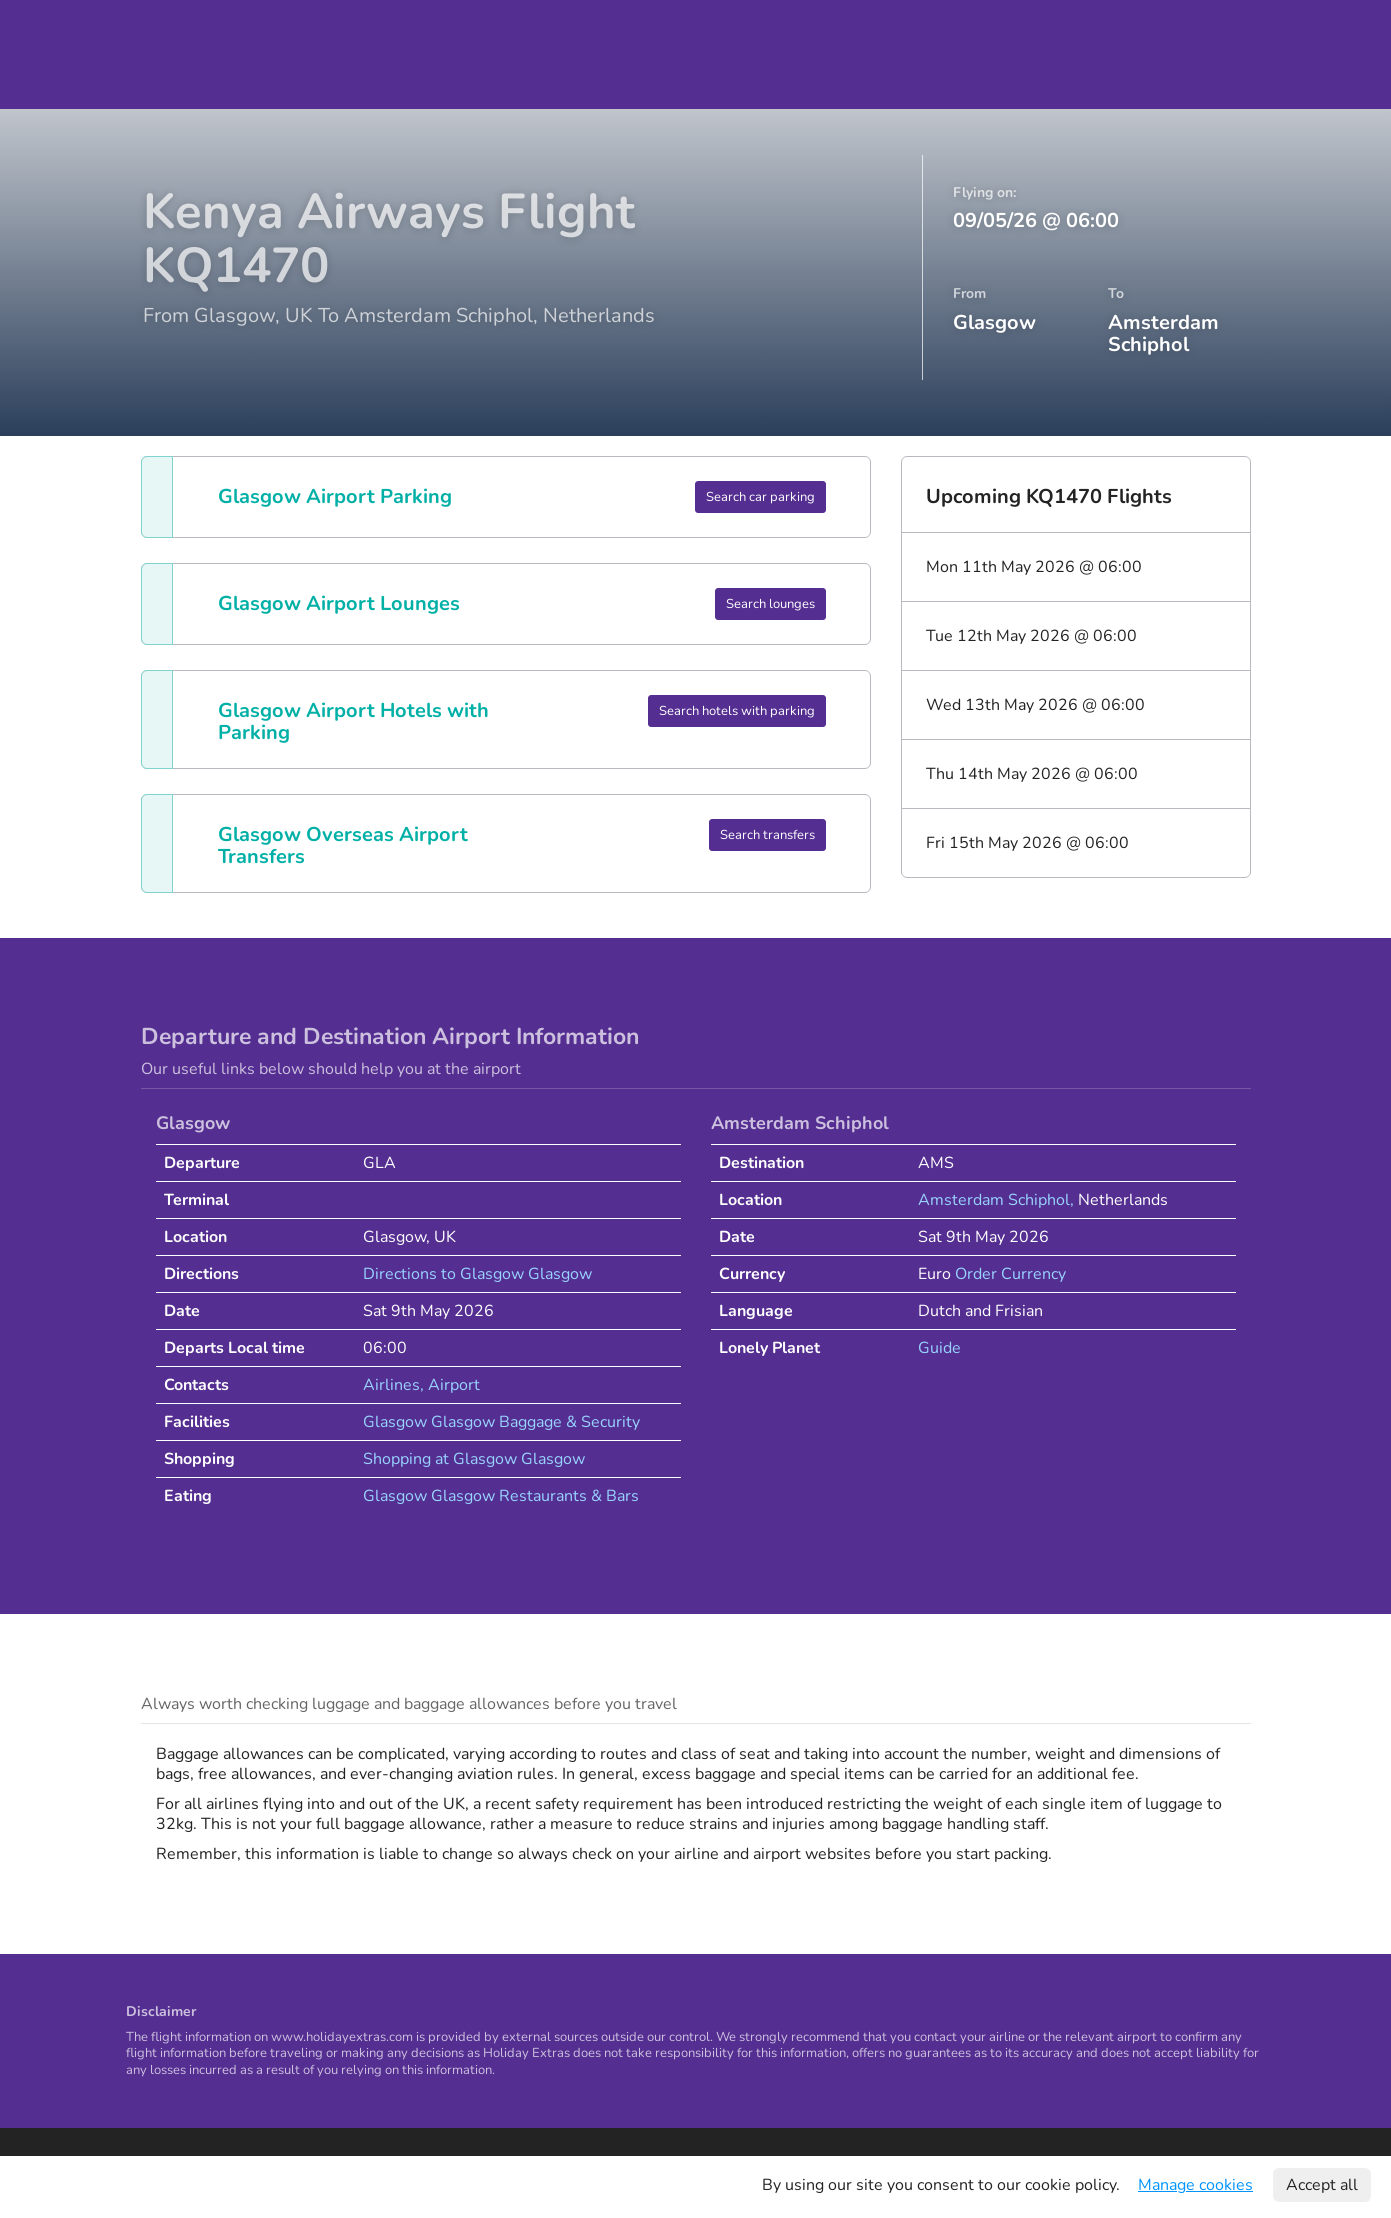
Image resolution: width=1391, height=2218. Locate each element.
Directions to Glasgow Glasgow (477, 1274)
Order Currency (1010, 1274)
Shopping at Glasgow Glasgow (474, 1459)
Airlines (391, 1385)
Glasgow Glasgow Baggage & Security (501, 1422)
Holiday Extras (83, 54)
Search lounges (770, 604)
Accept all (1322, 2185)
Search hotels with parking (737, 711)
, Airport (450, 1385)
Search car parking (760, 497)
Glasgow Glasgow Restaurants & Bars (501, 1496)
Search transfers (767, 835)
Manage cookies (1195, 2185)
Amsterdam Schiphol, (998, 1200)
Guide (939, 1348)
